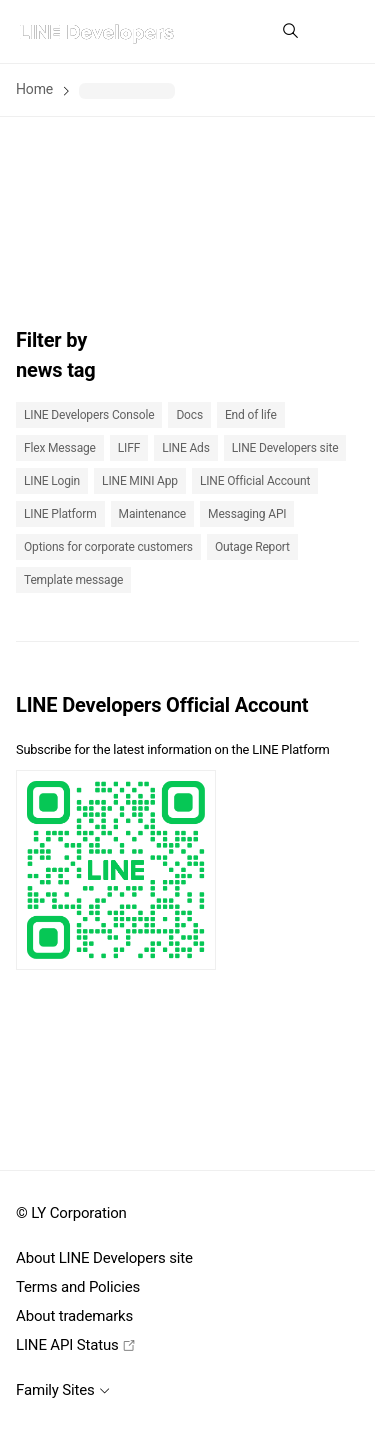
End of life (251, 415)
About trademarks (74, 1316)
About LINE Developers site (104, 1258)
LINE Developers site (285, 448)
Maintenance (153, 514)
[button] (339, 32)
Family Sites (63, 1390)
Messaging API (247, 514)
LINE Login (52, 481)
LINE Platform (60, 514)
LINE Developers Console (89, 415)
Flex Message (60, 448)
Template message (73, 580)
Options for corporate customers (108, 547)
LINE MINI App (140, 481)
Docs (189, 415)
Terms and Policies (78, 1287)
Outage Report (252, 547)
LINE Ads (186, 448)
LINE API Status (75, 1345)
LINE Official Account (255, 481)
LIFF (129, 448)
